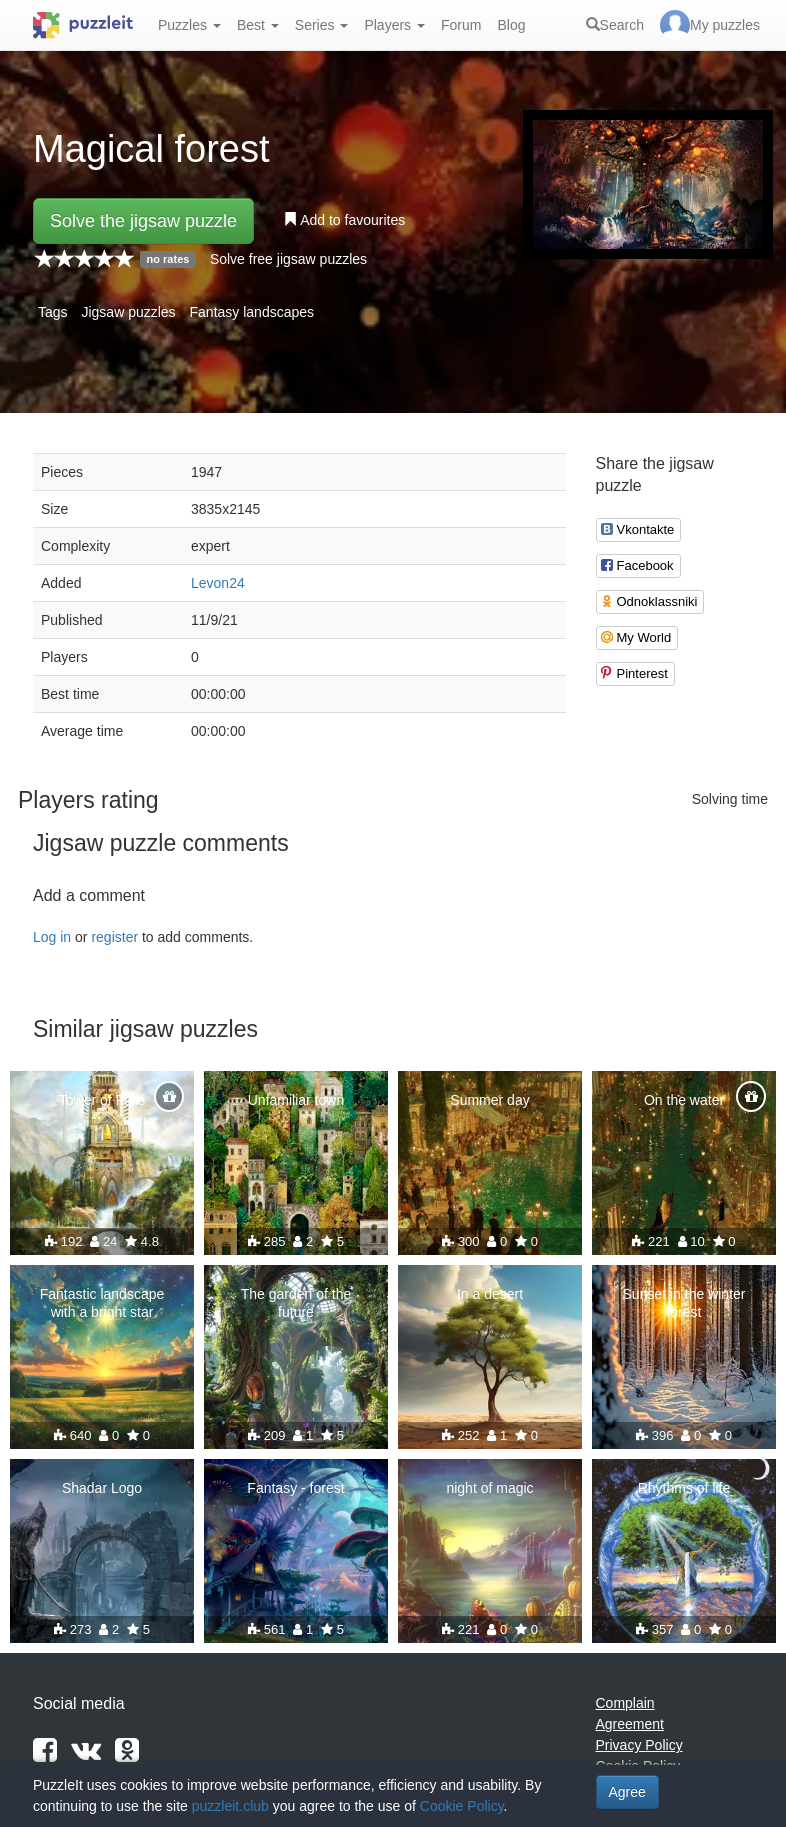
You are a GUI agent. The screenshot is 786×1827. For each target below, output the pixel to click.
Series (322, 25)
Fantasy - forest (295, 1488)
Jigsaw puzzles (128, 312)
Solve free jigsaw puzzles (288, 259)
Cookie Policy (462, 1806)
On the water (684, 1100)
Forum (461, 25)
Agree (627, 1792)
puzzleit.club (230, 1806)
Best (258, 25)
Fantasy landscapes (252, 312)
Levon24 (218, 583)
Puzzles (189, 25)
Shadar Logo (102, 1488)
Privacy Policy (639, 1745)
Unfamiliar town (296, 1100)
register (114, 937)
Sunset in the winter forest (684, 1303)
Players (394, 25)
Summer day (489, 1100)
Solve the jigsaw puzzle (143, 221)
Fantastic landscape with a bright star (102, 1303)
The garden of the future (296, 1303)
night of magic (489, 1488)
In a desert (490, 1294)
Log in (52, 937)
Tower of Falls (102, 1100)
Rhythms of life (684, 1488)
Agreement (630, 1724)
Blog (511, 25)
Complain (625, 1703)
